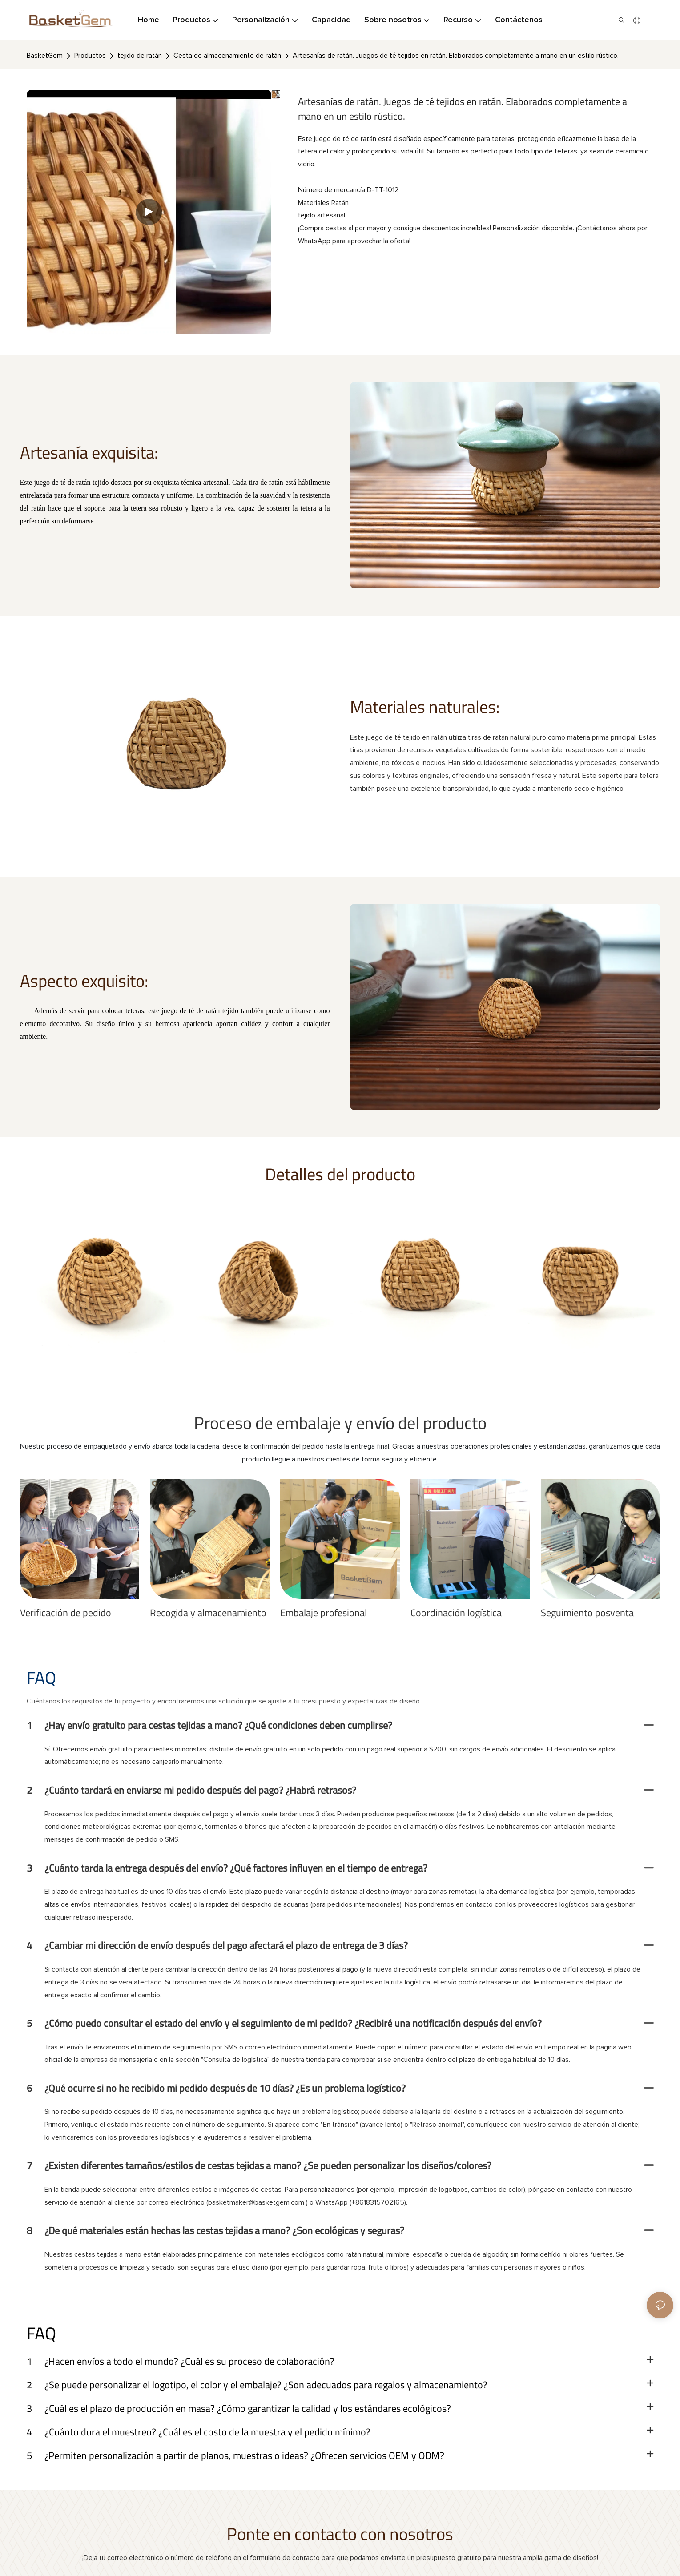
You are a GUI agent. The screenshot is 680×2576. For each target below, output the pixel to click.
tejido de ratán (139, 55)
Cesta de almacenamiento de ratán (227, 55)
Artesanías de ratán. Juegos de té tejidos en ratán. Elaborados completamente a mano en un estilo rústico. (456, 55)
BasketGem (45, 55)
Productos (90, 55)
